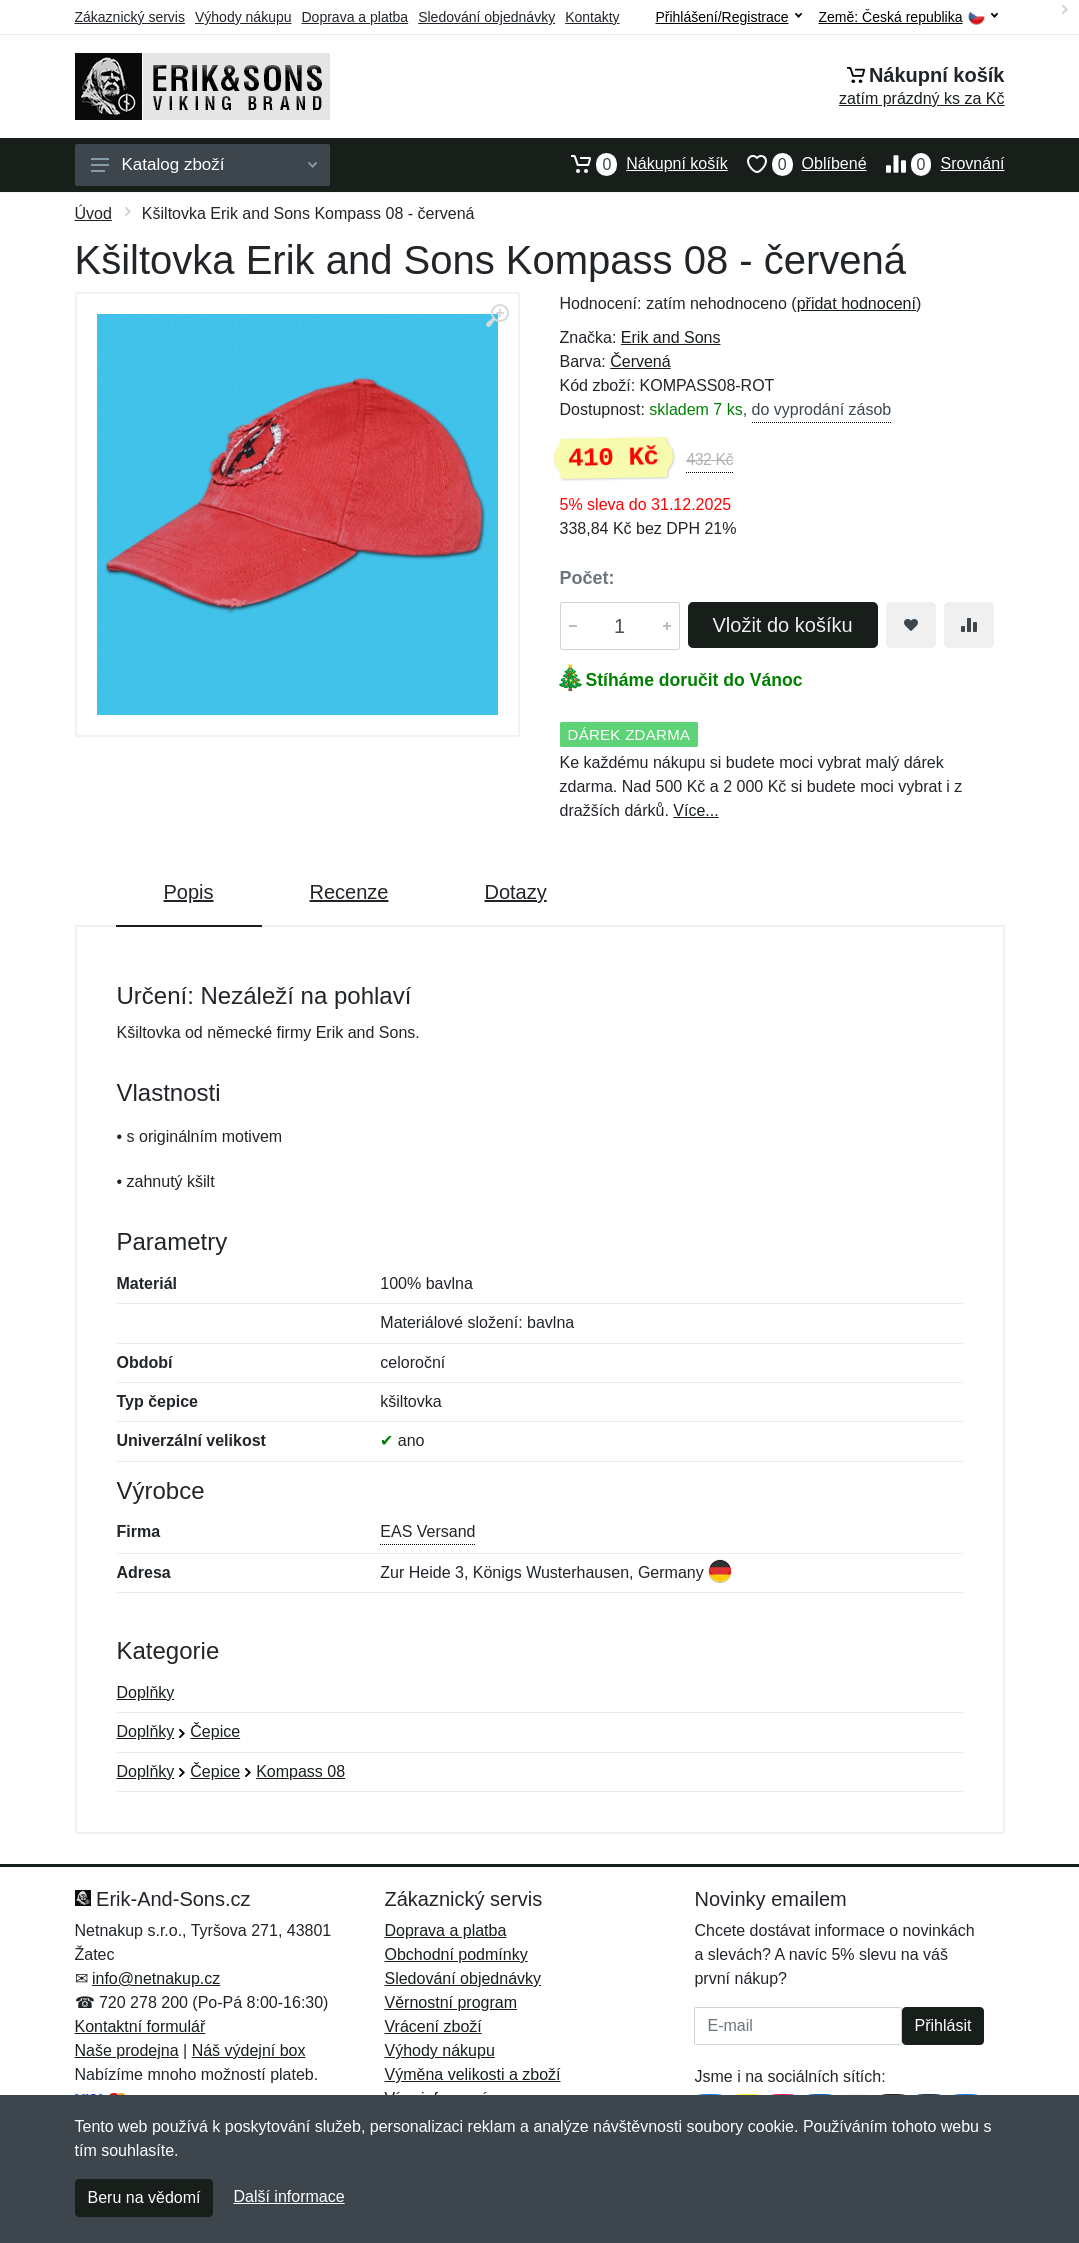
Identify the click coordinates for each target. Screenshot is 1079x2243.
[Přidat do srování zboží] (969, 625)
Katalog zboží (204, 164)
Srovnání (936, 164)
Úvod (93, 213)
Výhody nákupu (243, 17)
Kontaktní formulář (140, 2026)
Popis (189, 892)
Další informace (288, 2196)
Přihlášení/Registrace (728, 17)
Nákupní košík (639, 164)
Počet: (587, 578)
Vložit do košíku (783, 625)
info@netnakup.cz (156, 1978)
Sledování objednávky (486, 17)
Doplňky (146, 1692)
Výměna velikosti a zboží (472, 2074)
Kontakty (592, 17)
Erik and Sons (671, 337)
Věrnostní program (450, 2002)
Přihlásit (943, 2025)
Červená (640, 361)
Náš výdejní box (249, 2050)
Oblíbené (797, 164)
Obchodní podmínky (455, 1954)
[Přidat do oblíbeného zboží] (911, 625)
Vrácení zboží (432, 2026)
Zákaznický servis (130, 17)
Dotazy (515, 892)
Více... (695, 810)
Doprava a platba (355, 17)
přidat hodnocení (856, 303)
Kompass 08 (300, 1771)
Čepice (215, 1731)
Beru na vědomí (144, 2197)
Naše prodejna (127, 2050)
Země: (908, 17)
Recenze (349, 892)
